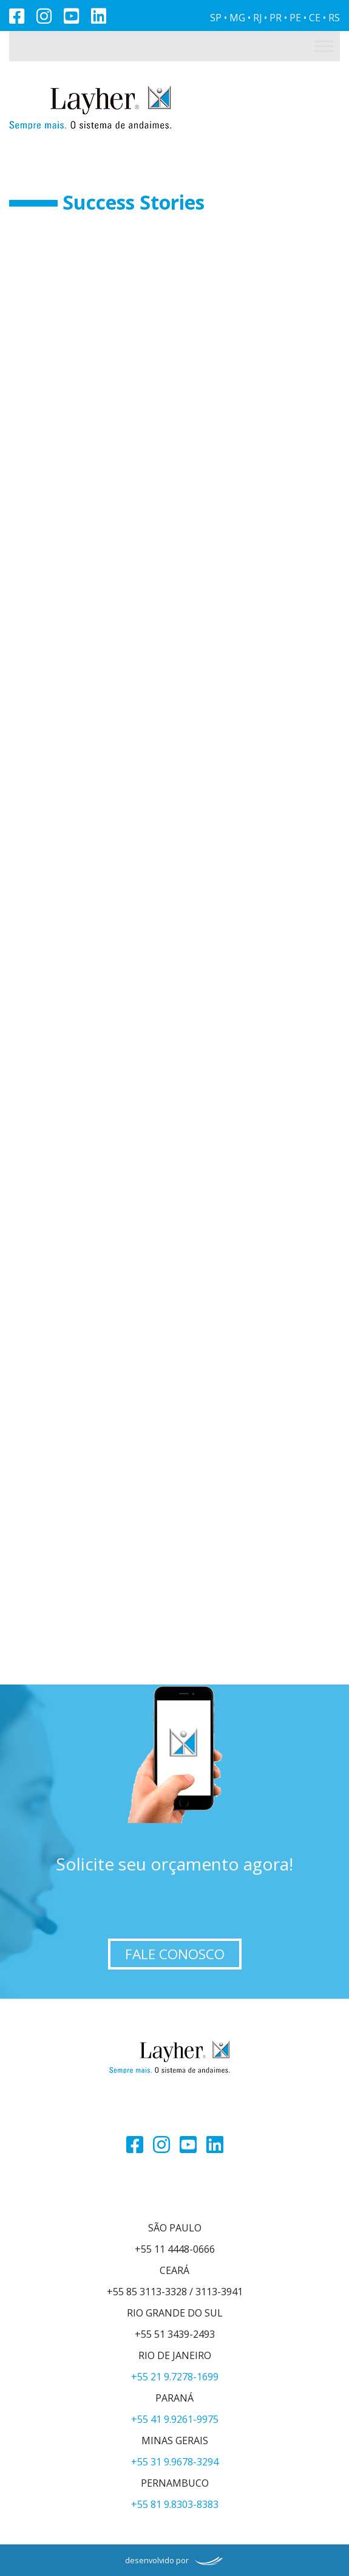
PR (275, 18)
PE (295, 18)
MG (237, 18)
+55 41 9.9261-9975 (175, 2419)
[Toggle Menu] (324, 46)
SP (216, 18)
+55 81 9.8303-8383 (175, 2504)
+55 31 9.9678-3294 (175, 2461)
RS (334, 18)
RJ (257, 18)
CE (314, 18)
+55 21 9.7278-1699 (175, 2376)
